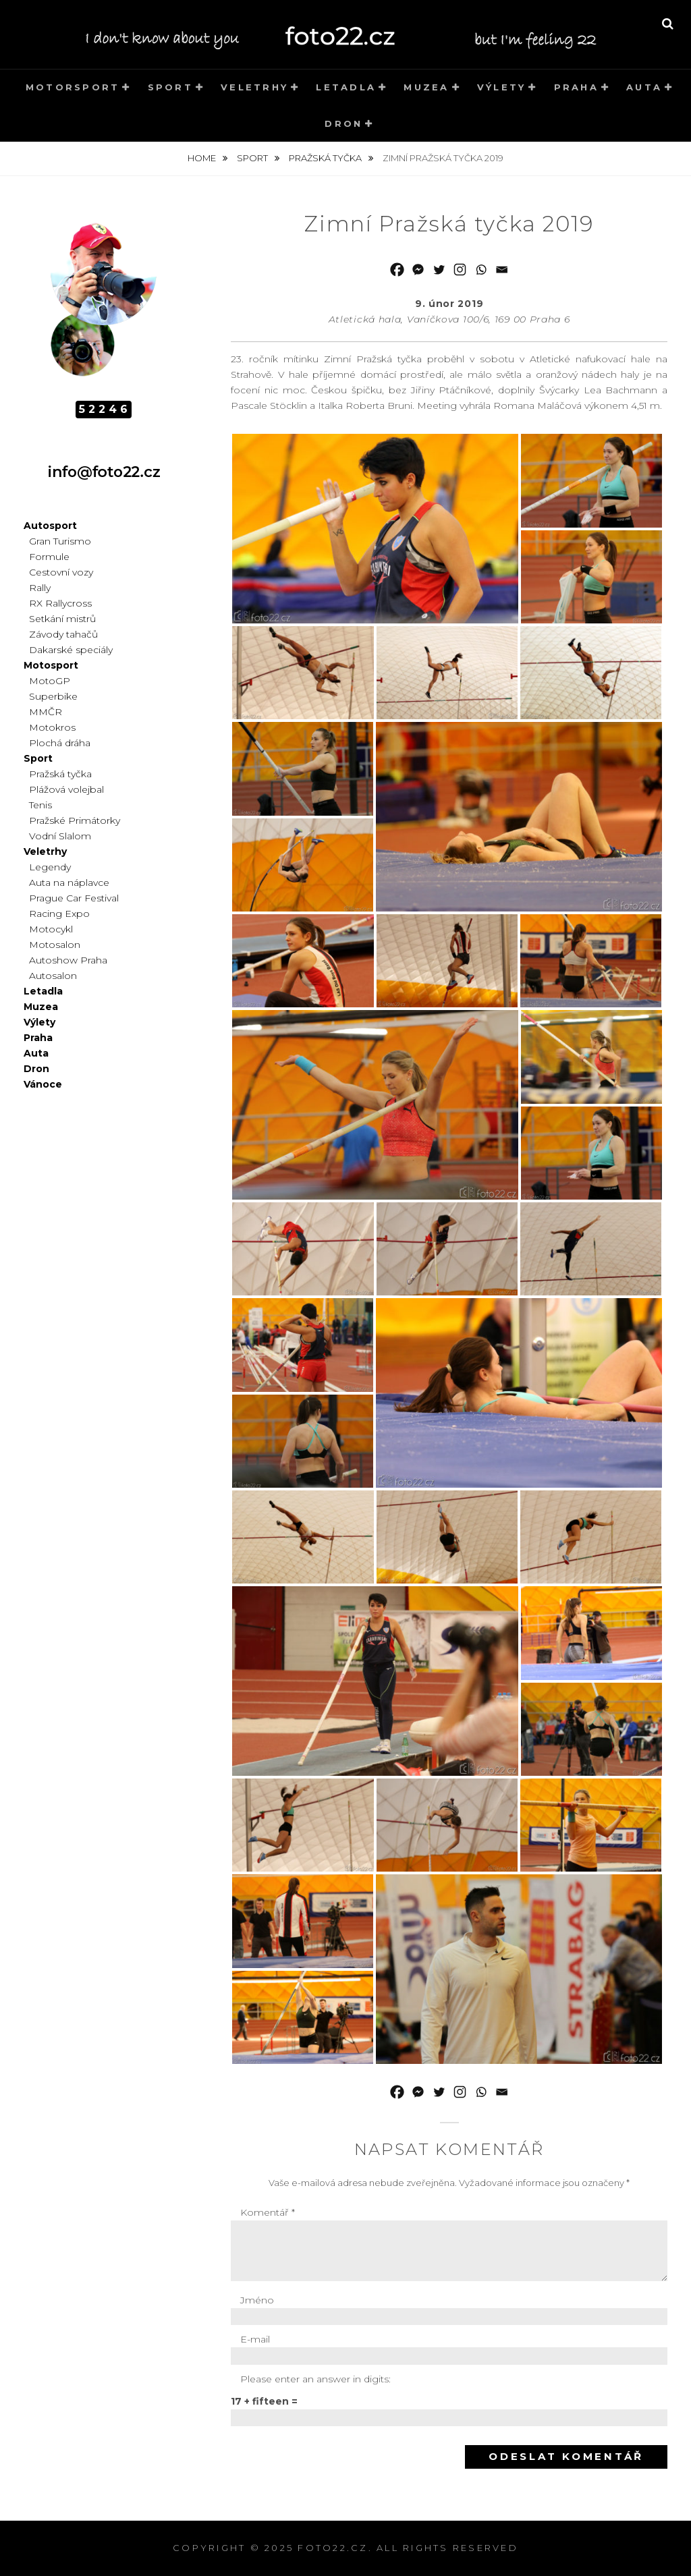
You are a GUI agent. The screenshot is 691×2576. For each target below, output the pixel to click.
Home (203, 157)
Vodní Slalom (60, 836)
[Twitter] (439, 269)
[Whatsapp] (481, 269)
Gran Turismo (60, 541)
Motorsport (73, 87)
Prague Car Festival (74, 898)
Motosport (51, 665)
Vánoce (43, 1084)
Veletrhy (254, 87)
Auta (644, 87)
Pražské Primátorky (74, 820)
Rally (40, 588)
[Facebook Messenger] (418, 269)
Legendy (50, 867)
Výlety (501, 87)
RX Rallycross (60, 603)
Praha (576, 87)
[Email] (502, 269)
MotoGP (49, 681)
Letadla (346, 87)
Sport (170, 87)
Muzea (426, 87)
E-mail (255, 2339)
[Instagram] (460, 269)
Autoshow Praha (68, 960)
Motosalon (54, 945)
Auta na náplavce (69, 882)
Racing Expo (59, 913)
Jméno (257, 2300)
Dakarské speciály (71, 650)
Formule (49, 557)
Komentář (267, 2212)
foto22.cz (333, 2547)
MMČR (45, 712)
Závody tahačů (63, 634)
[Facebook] (397, 269)
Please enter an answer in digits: (315, 2379)
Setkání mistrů (62, 619)
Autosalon (53, 976)
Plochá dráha (59, 743)
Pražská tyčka (326, 157)
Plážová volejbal (66, 789)
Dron (343, 123)
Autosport (50, 526)
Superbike (53, 696)
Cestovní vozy (61, 572)
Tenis (40, 805)
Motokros (52, 727)
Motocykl (51, 929)
